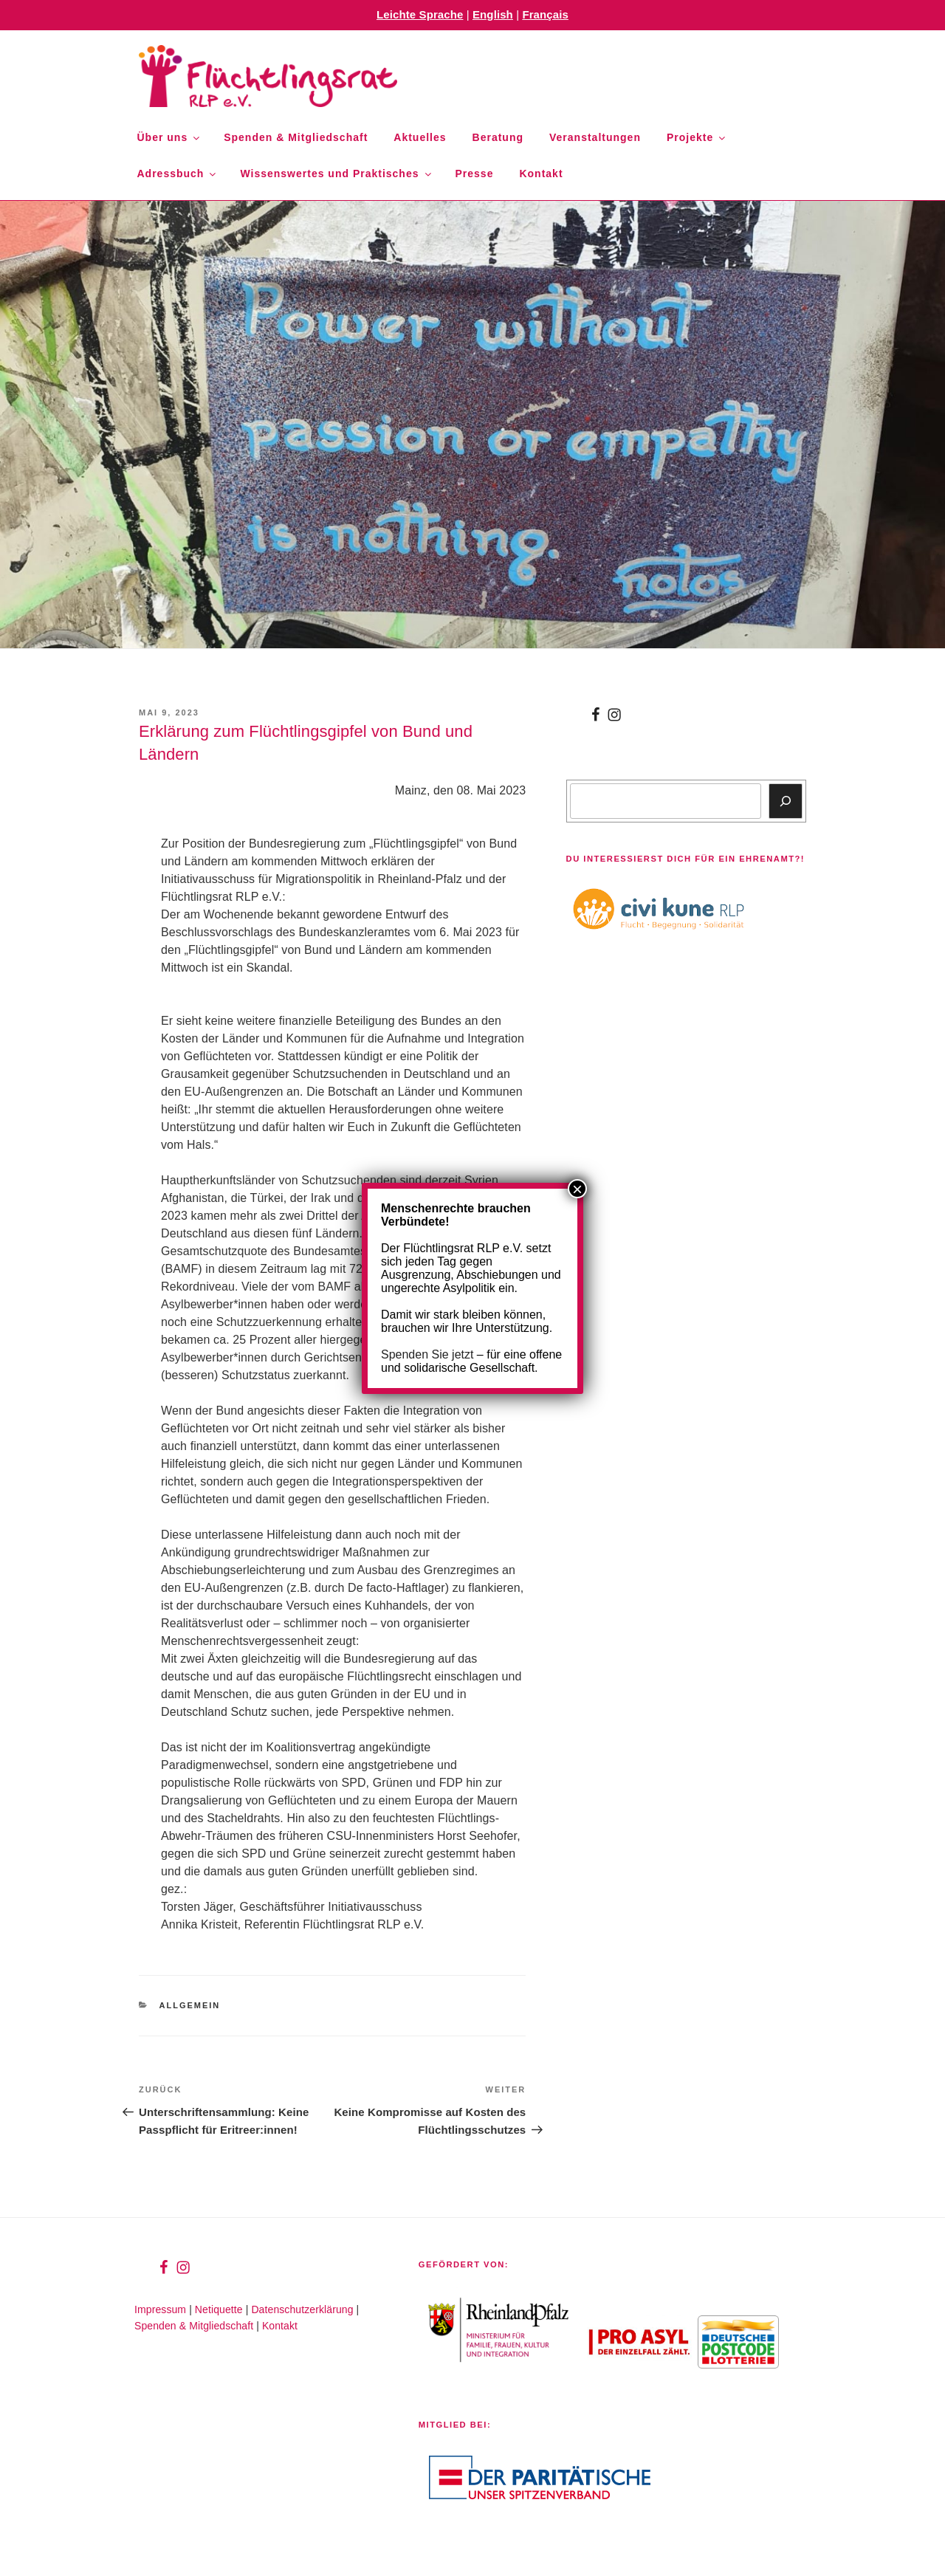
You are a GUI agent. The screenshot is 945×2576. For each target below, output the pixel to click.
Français (545, 14)
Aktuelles (420, 137)
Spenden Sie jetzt (427, 1354)
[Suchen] (786, 801)
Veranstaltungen (595, 137)
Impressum (160, 2309)
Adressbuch (178, 173)
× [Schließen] (577, 1188)
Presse (475, 173)
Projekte (697, 137)
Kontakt (541, 173)
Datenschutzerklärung (302, 2309)
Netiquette (219, 2309)
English (492, 14)
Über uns (169, 137)
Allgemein (190, 2005)
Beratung (497, 137)
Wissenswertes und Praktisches (336, 173)
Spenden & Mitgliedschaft (296, 137)
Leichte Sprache (420, 14)
